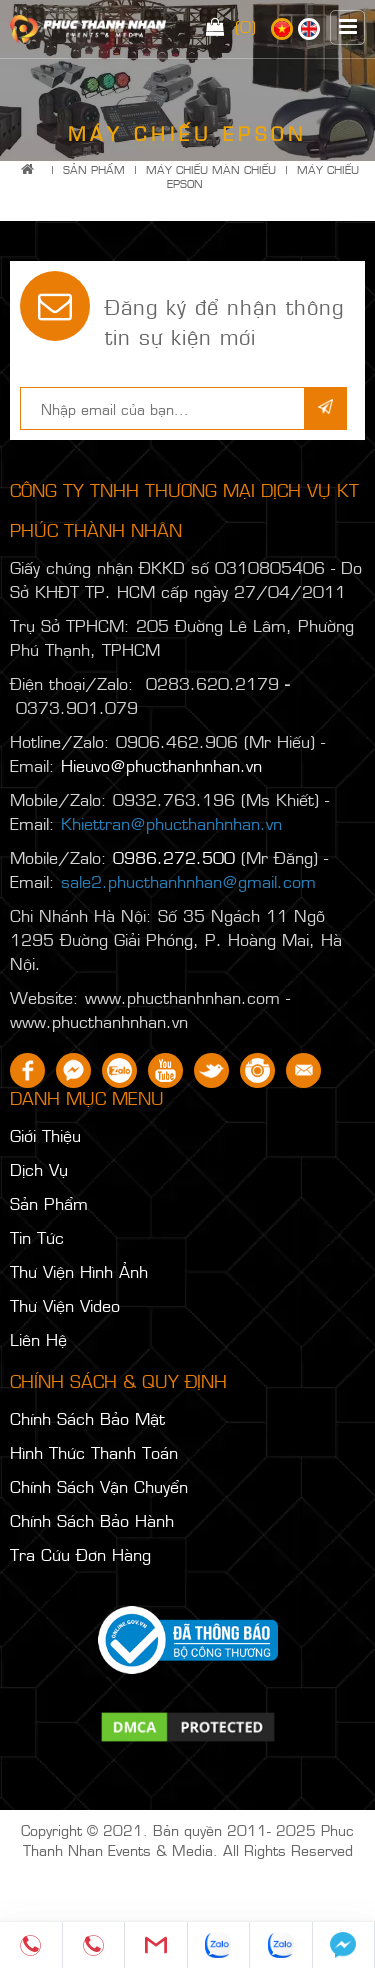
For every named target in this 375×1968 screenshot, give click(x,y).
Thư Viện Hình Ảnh (79, 1271)
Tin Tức (37, 1237)
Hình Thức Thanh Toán (94, 1452)
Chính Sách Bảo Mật (87, 1418)
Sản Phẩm (94, 169)
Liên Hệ (38, 1339)
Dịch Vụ (39, 1169)
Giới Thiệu (45, 1135)
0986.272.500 (174, 857)
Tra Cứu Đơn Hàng (80, 1554)
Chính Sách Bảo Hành (92, 1520)
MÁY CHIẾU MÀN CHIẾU (211, 169)
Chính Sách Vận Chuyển (99, 1486)
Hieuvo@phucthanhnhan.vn (161, 765)
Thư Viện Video (65, 1305)
